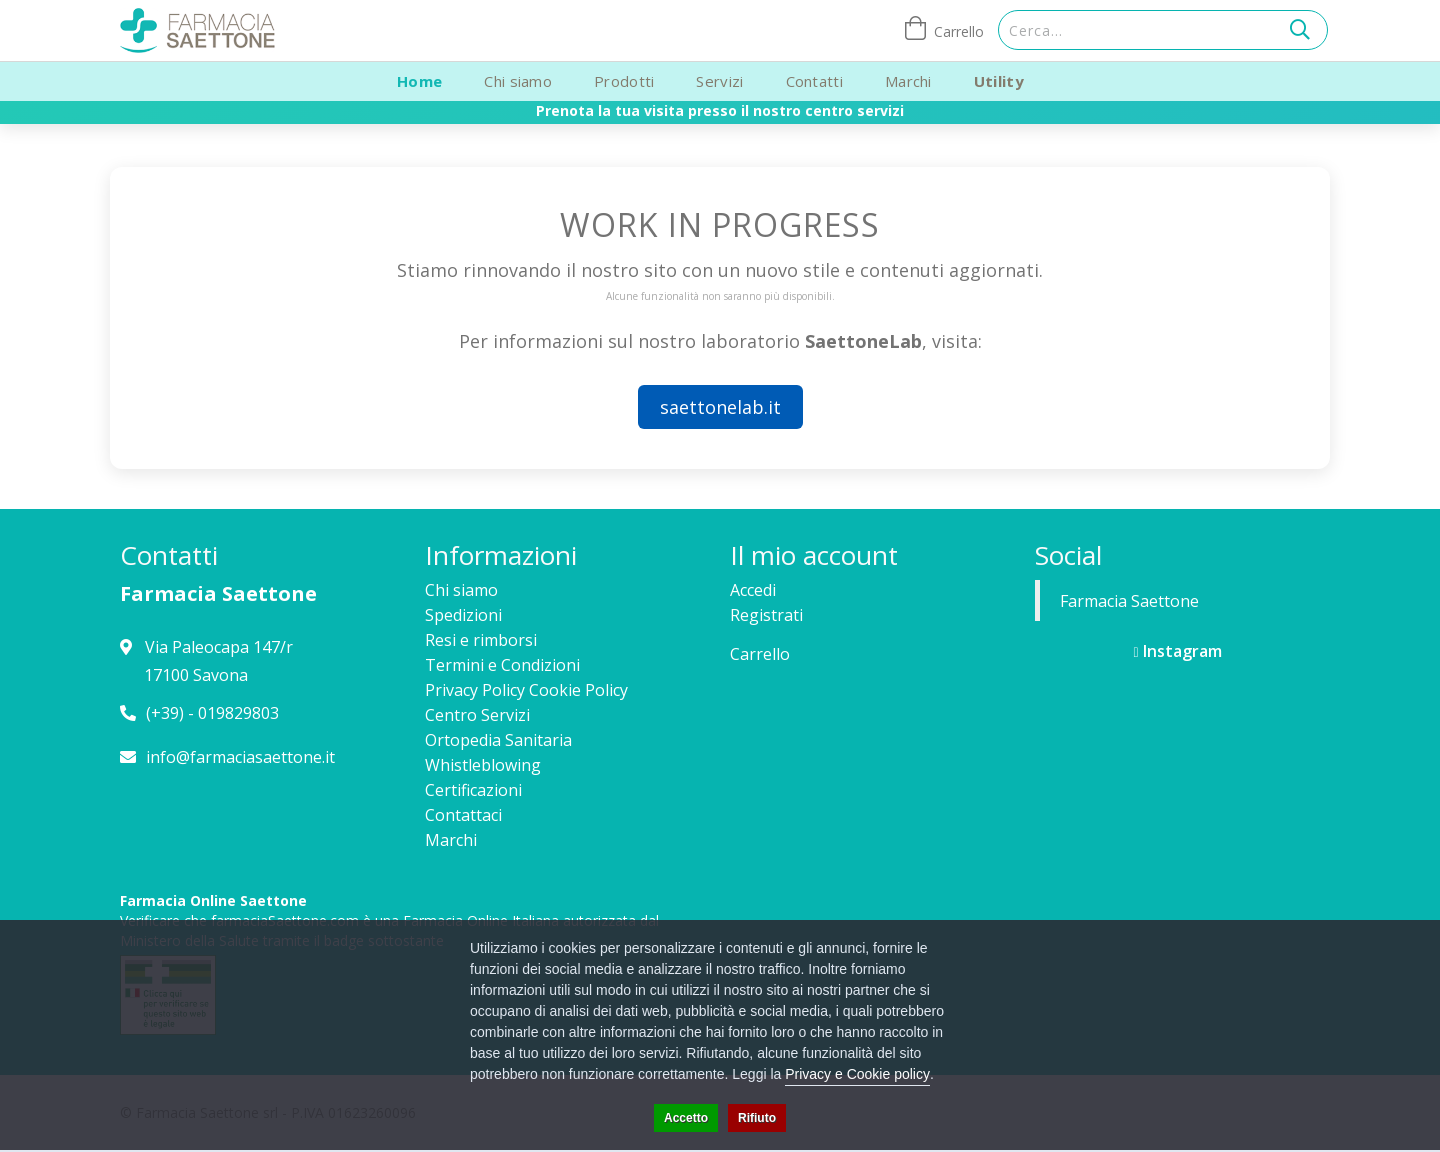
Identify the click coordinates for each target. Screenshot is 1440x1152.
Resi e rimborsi (481, 640)
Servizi (719, 81)
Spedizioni (463, 615)
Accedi (753, 590)
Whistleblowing (483, 765)
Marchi (908, 81)
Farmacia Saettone (1129, 601)
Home (419, 81)
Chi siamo (518, 81)
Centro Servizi (477, 715)
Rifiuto (757, 1118)
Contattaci (463, 815)
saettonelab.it (720, 407)
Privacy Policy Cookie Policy (526, 690)
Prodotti (624, 81)
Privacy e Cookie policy (857, 1074)
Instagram (1177, 651)
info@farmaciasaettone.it (240, 757)
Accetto (686, 1118)
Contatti (814, 81)
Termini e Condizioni (502, 665)
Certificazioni (473, 790)
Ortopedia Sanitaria (498, 740)
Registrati (766, 615)
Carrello (760, 654)
